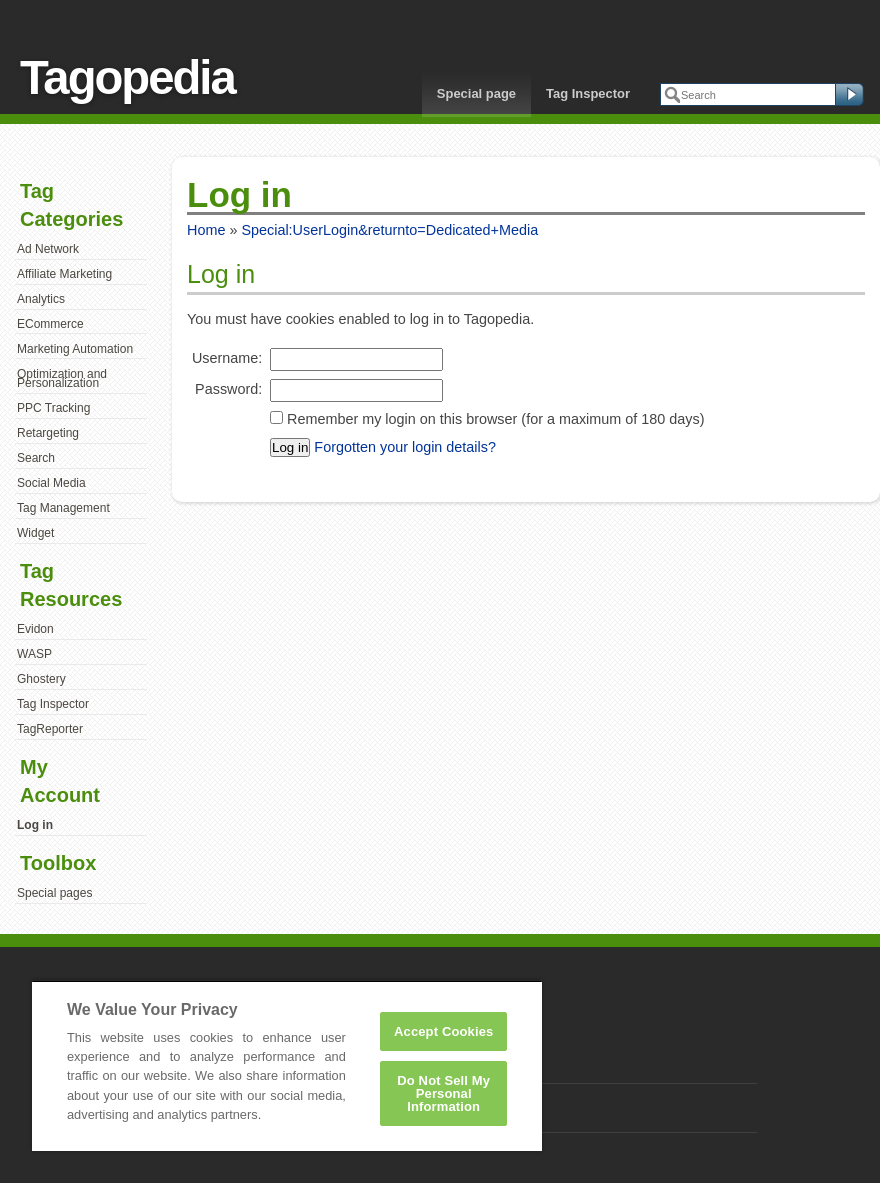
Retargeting (48, 433)
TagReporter (50, 729)
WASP (34, 654)
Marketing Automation (75, 349)
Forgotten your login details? (405, 447)
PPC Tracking (53, 408)
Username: (227, 358)
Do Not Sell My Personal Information (443, 1093)
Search (36, 458)
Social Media (51, 483)
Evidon (35, 629)
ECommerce (50, 324)
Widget (35, 533)
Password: (228, 389)
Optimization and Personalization (62, 379)
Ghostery (41, 679)
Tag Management (63, 508)
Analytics (41, 299)
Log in (35, 825)
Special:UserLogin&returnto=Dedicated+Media (389, 230)
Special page (476, 93)
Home (206, 230)
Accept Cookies (443, 1031)
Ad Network (48, 249)
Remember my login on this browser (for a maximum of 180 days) (495, 419)
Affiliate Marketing (64, 274)
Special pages (54, 893)
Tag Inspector (588, 93)
